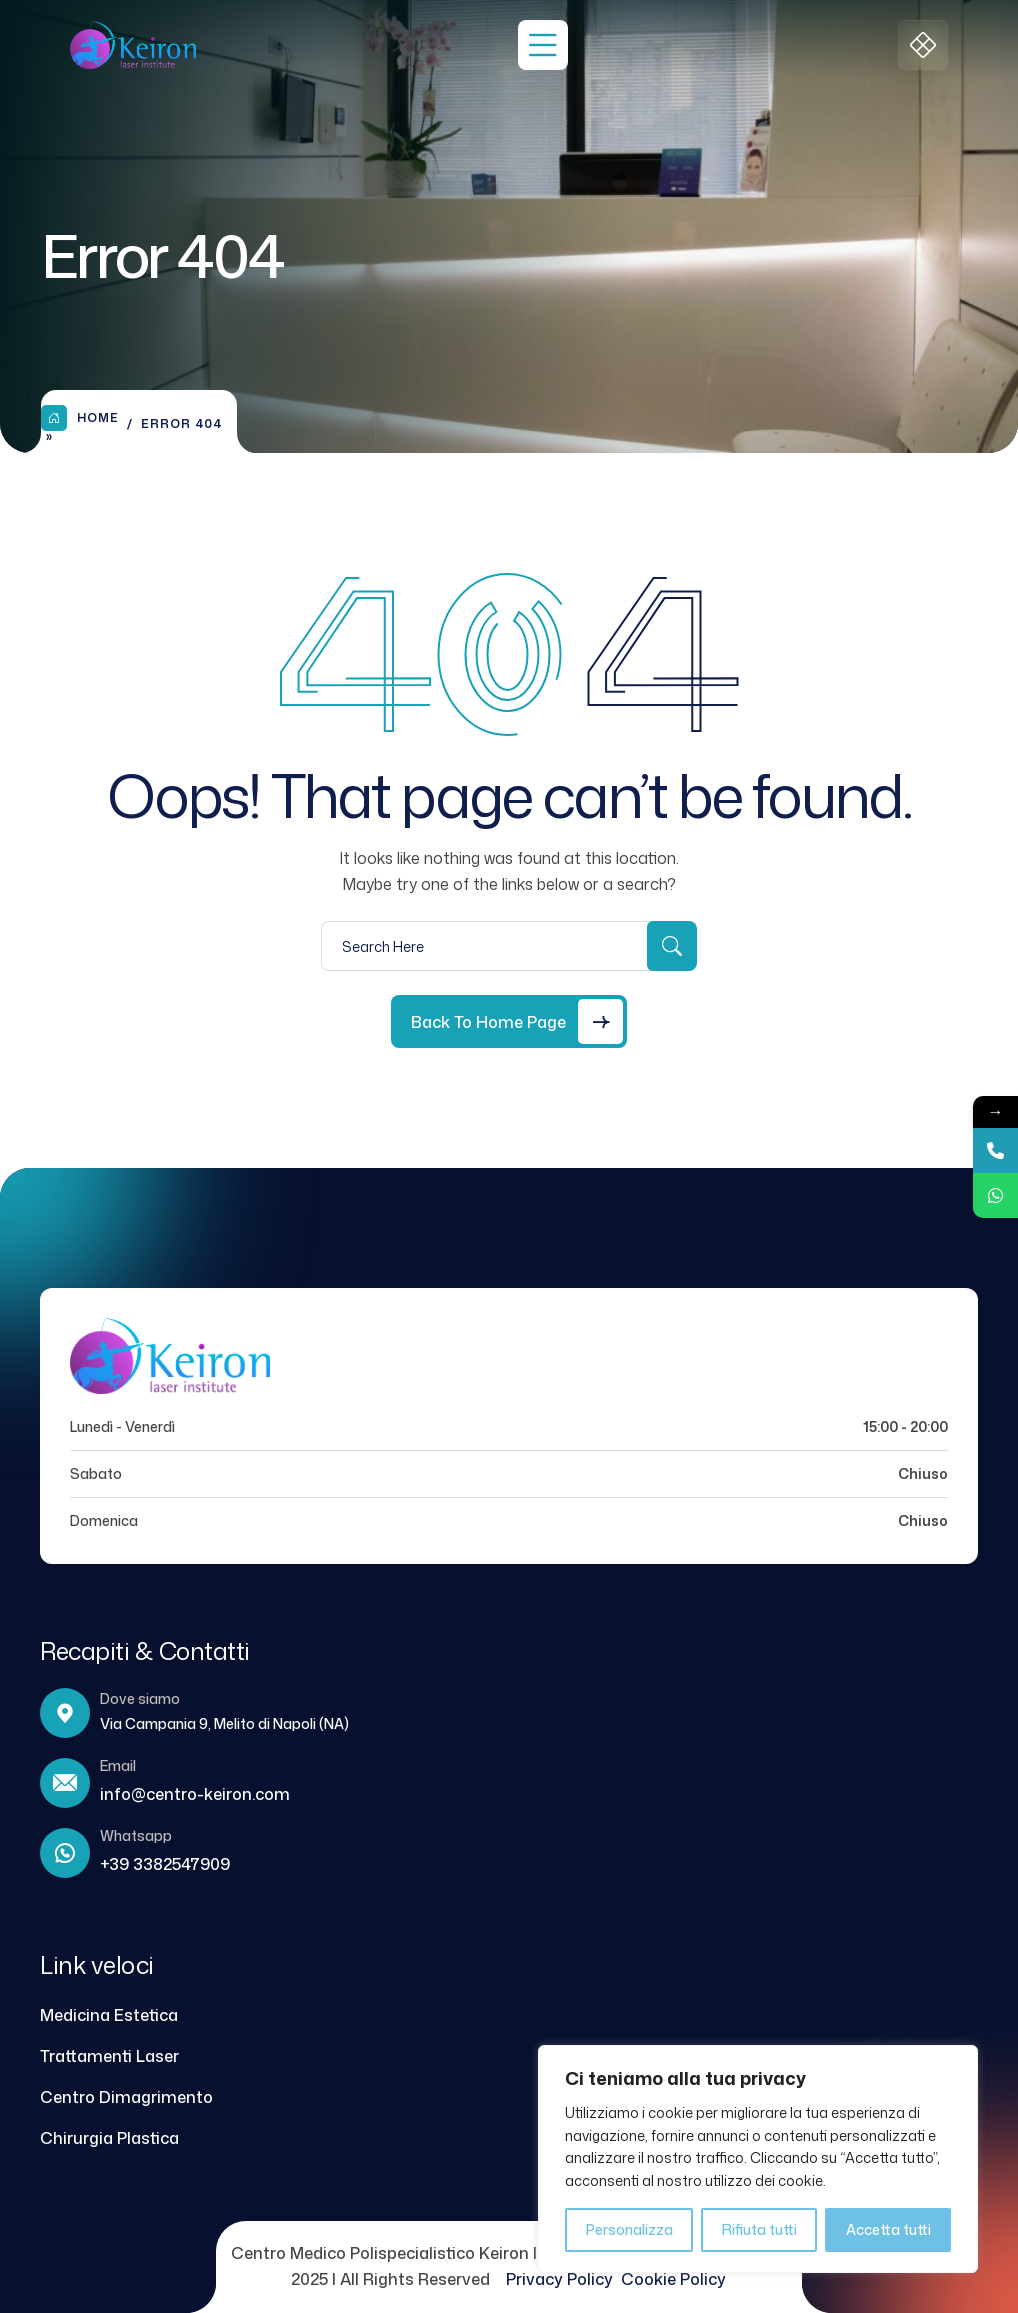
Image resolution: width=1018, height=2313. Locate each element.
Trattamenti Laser (109, 2056)
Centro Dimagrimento (126, 2097)
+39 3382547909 (165, 1864)
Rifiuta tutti (759, 2229)
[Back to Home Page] (509, 1021)
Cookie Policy (673, 2279)
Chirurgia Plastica (109, 2138)
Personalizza (629, 2229)
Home (80, 418)
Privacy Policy (563, 2279)
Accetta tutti (888, 2229)
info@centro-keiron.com (195, 1794)
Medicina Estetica (109, 2015)
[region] (758, 2159)
